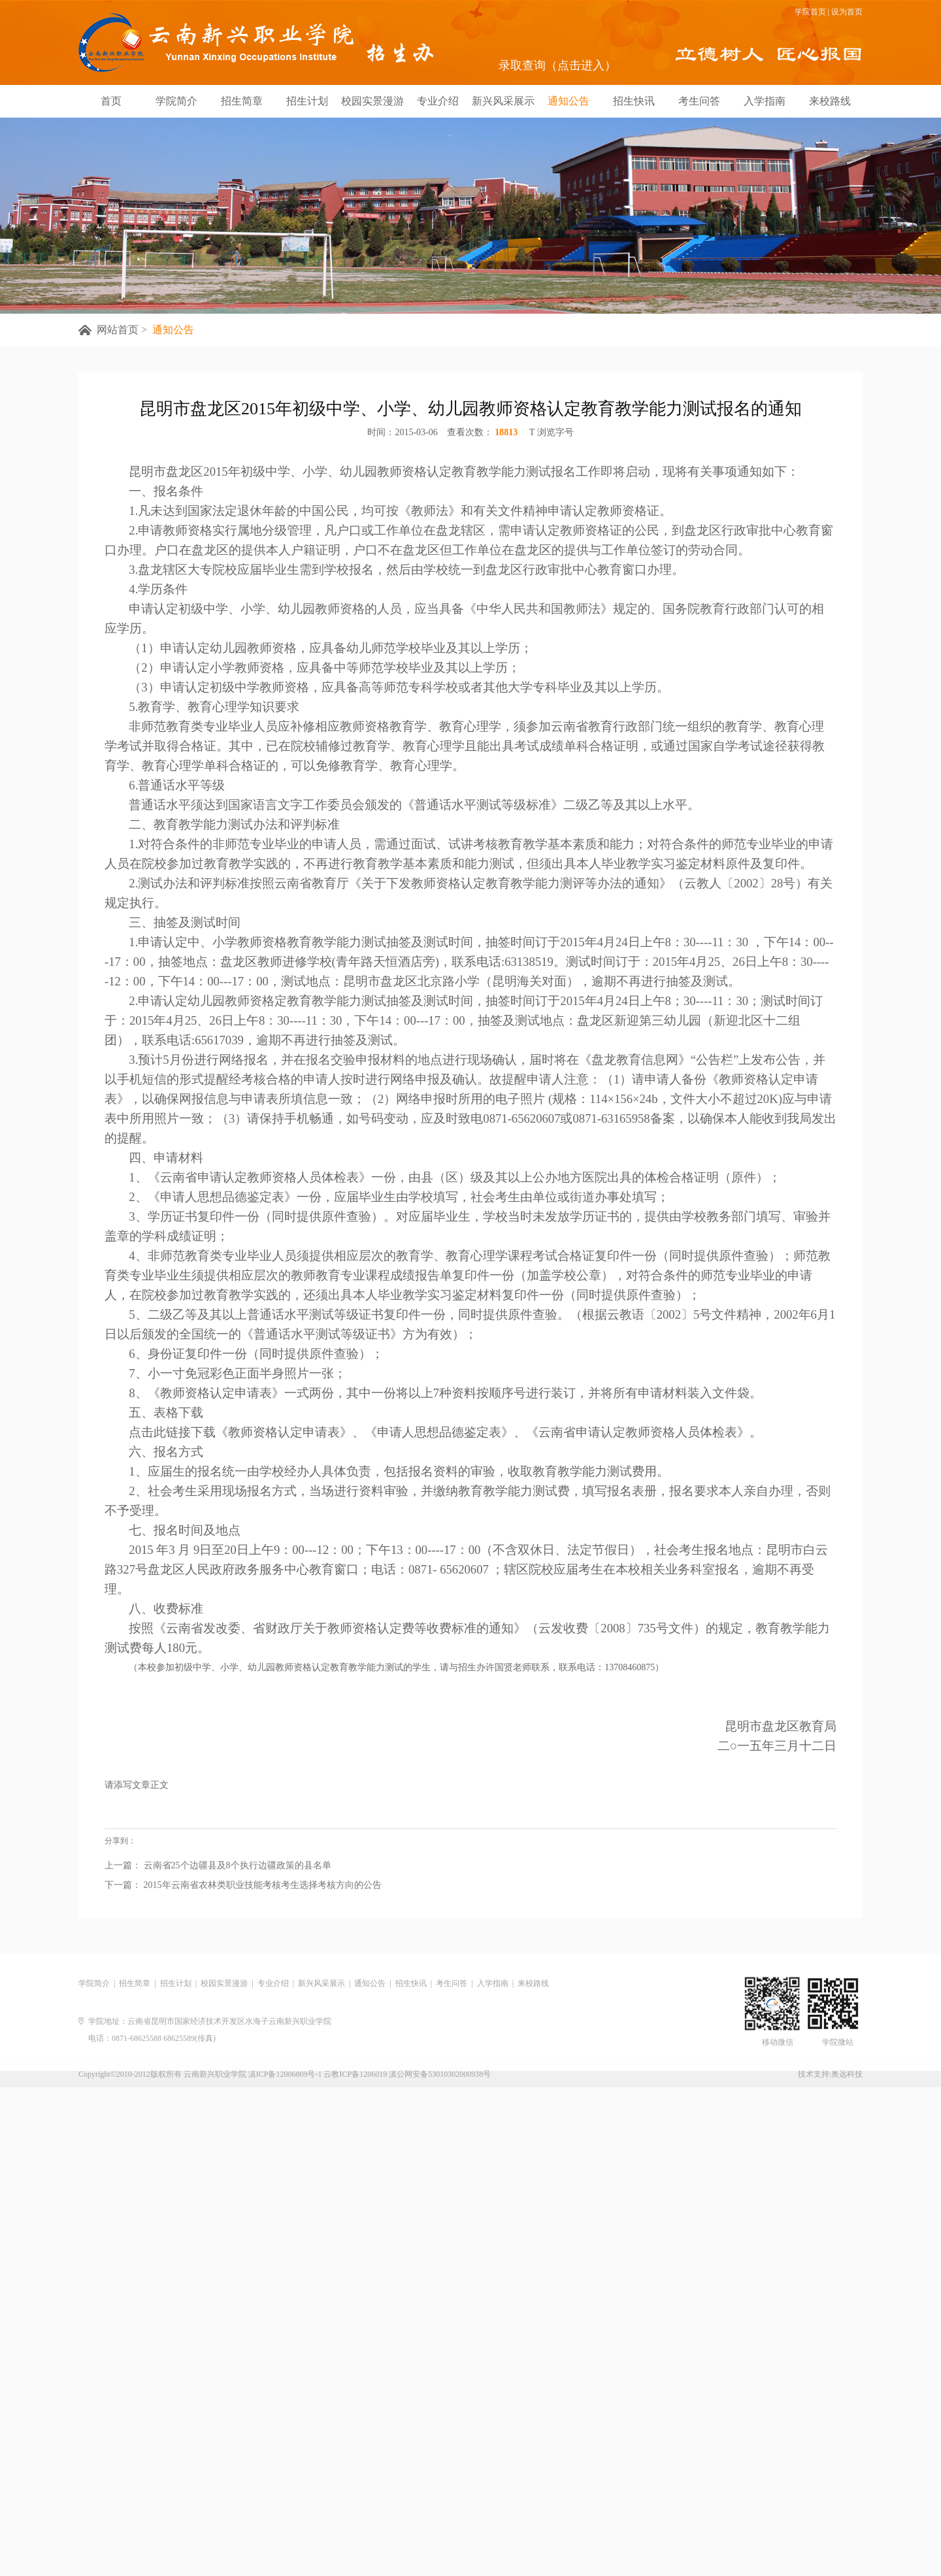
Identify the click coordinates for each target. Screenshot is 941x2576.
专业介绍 (438, 101)
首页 (111, 101)
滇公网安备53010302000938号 (440, 2074)
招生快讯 (634, 101)
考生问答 (699, 101)
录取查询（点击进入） (557, 65)
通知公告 (568, 101)
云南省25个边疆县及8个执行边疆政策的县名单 (236, 1895)
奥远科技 (847, 2074)
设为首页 (847, 11)
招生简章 (242, 101)
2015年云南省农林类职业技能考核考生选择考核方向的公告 (261, 1914)
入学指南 (764, 101)
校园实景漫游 (372, 101)
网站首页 (118, 329)
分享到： (120, 1863)
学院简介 (176, 101)
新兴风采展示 (503, 101)
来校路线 (830, 101)
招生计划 (307, 101)
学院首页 (810, 11)
